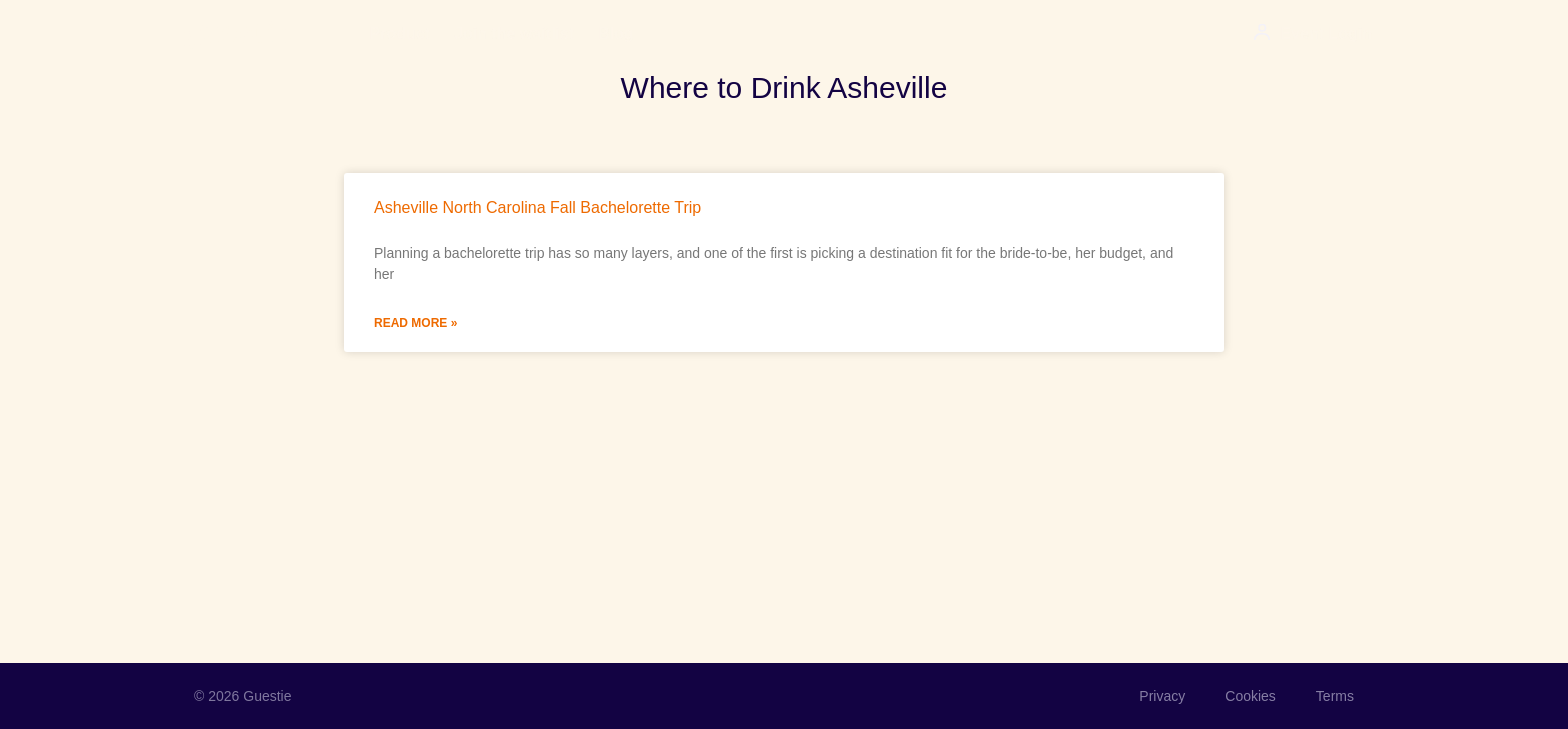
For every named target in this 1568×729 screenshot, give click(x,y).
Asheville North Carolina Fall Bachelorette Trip (537, 207)
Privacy (1162, 696)
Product (400, 33)
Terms (1335, 696)
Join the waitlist (514, 33)
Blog (616, 33)
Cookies (1250, 696)
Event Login (1326, 33)
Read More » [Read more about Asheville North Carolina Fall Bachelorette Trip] (415, 323)
